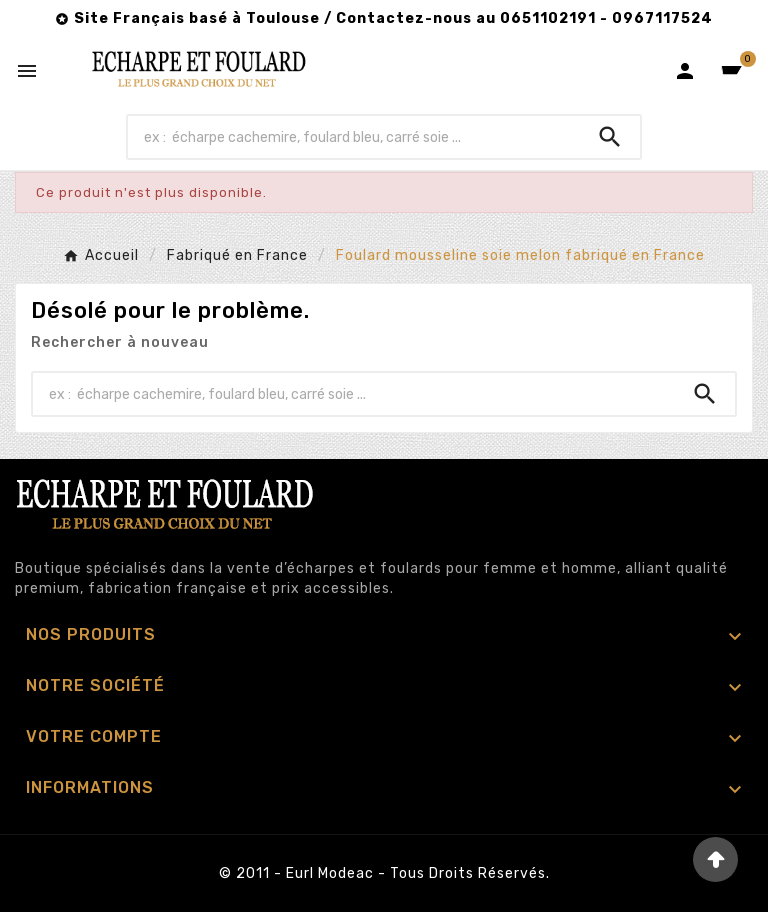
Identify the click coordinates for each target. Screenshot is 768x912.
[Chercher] (354, 137)
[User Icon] (685, 71)
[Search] (610, 137)
